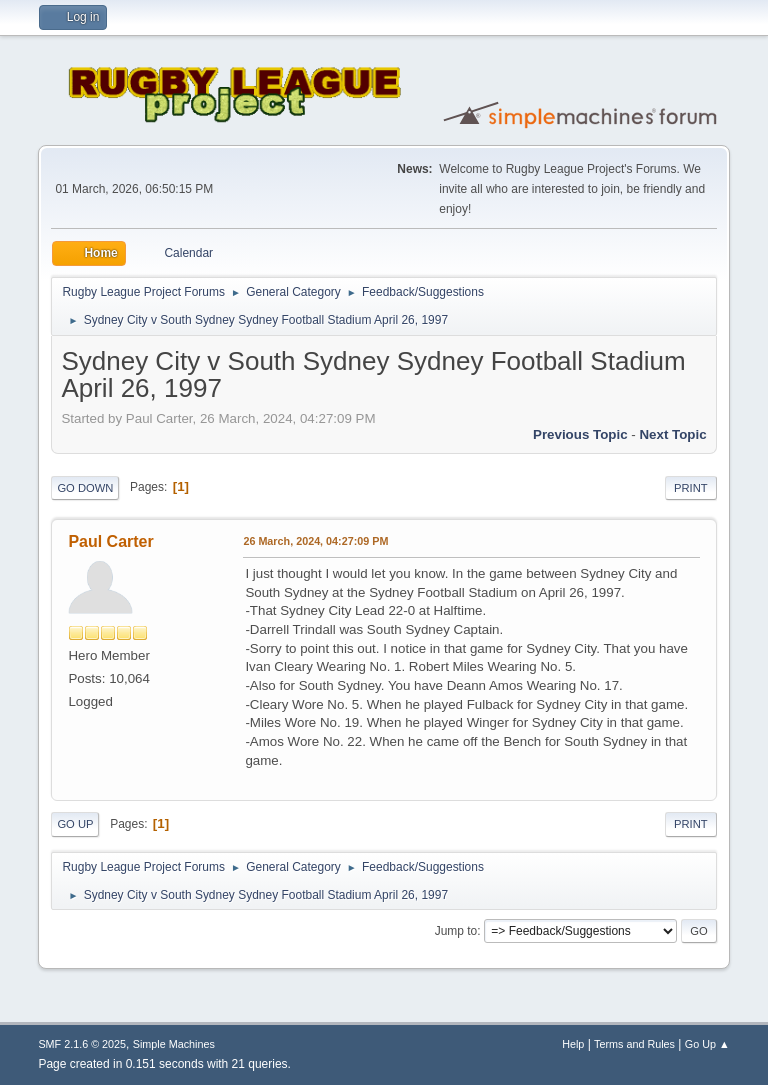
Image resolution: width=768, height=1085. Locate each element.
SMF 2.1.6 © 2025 (82, 1044)
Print (691, 488)
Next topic (672, 434)
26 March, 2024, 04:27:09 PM (315, 541)
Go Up (75, 824)
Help (573, 1044)
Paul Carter (110, 541)
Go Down (85, 488)
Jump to (456, 931)
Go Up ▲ (707, 1044)
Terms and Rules (634, 1044)
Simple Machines (174, 1044)
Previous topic (580, 434)
